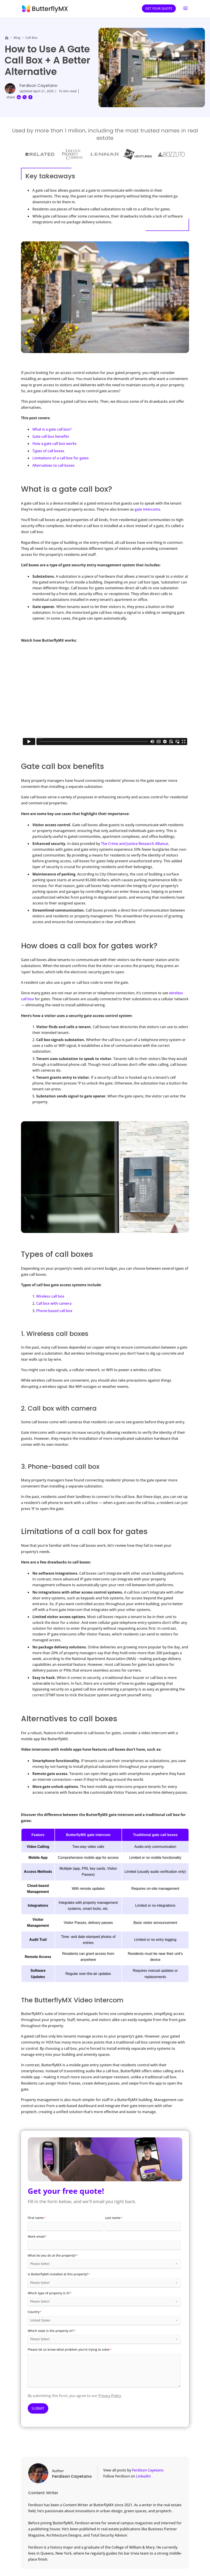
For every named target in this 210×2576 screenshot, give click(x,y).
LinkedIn (143, 2476)
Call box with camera (53, 1303)
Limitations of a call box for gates (60, 458)
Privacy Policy (109, 2395)
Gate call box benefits (50, 436)
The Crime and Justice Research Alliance (134, 843)
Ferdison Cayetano (148, 2470)
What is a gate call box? (51, 429)
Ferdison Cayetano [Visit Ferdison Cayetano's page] (38, 85)
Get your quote (158, 8)
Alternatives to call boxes (53, 465)
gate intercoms (147, 509)
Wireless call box (50, 1296)
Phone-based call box (54, 1310)
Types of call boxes (48, 450)
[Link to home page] (7, 38)
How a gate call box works (54, 443)
